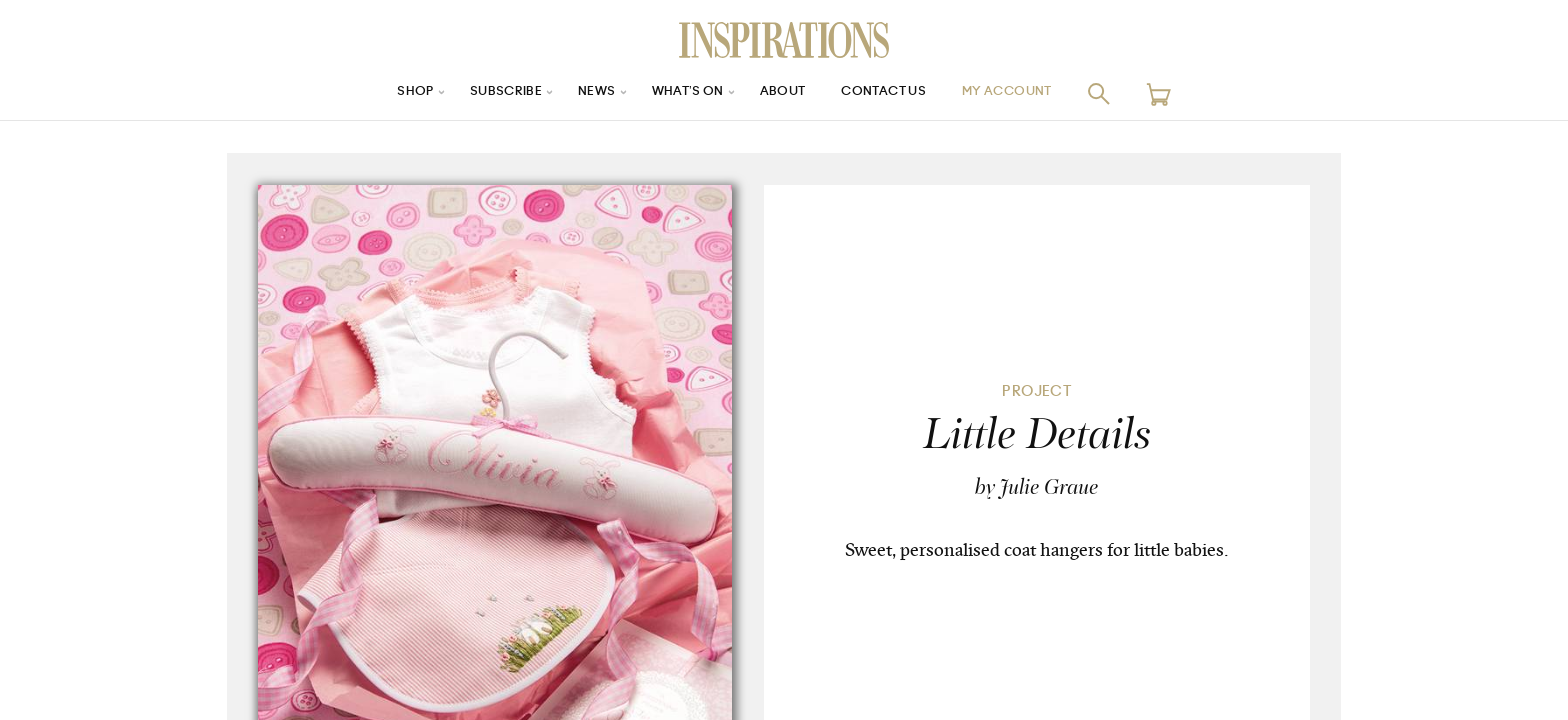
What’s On (681, 93)
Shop (385, 93)
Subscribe (484, 93)
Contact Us (895, 93)
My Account (1033, 93)
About (784, 93)
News (582, 93)
